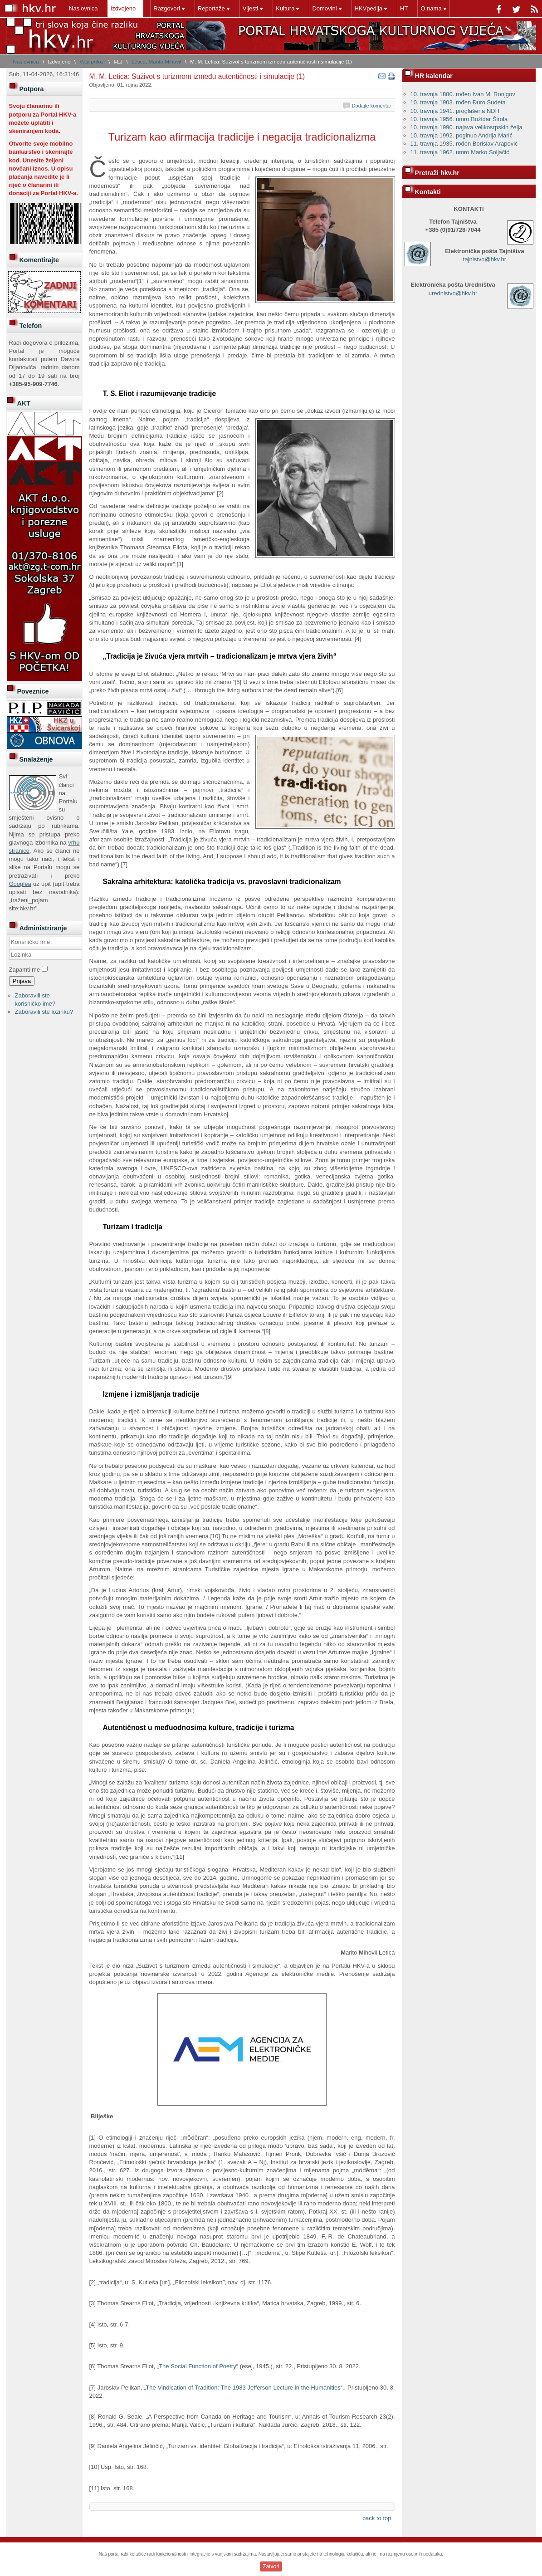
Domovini (324, 8)
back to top (376, 2518)
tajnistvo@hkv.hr (484, 259)
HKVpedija (368, 8)
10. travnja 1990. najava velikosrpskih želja (466, 127)
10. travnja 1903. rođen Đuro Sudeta (458, 102)
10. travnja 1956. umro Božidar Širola (459, 119)
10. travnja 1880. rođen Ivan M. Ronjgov (462, 94)
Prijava (22, 981)
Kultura (285, 8)
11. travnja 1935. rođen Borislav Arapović (464, 143)
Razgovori (166, 8)
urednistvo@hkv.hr (453, 293)
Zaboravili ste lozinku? (44, 1011)
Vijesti (250, 8)
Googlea (20, 883)
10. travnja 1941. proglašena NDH (455, 111)
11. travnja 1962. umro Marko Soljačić (459, 152)
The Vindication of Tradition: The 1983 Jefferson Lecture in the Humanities (243, 2387)
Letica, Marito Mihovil (156, 61)
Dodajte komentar (371, 105)
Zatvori (271, 2566)
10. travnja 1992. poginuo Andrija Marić (461, 135)
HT (404, 8)
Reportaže (211, 8)
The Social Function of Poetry (197, 2366)
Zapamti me (24, 969)
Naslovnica (83, 8)
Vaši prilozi (92, 61)
